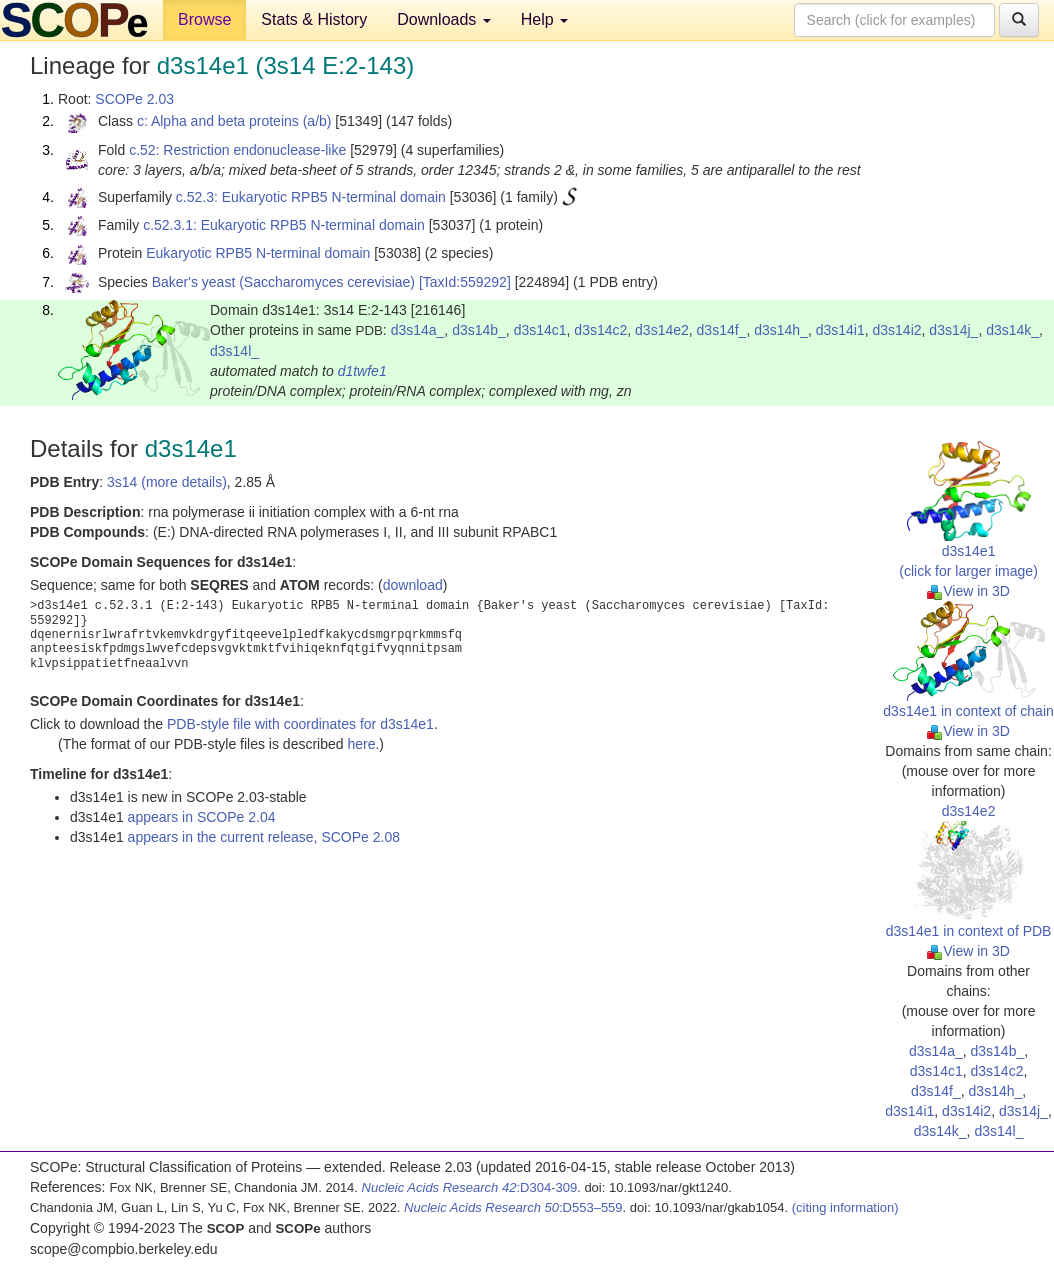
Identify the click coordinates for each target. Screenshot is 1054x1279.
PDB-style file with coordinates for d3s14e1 (300, 724)
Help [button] (544, 19)
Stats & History (314, 19)
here (361, 744)
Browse (204, 19)
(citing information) (845, 1207)
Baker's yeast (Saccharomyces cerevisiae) (283, 282)
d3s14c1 (540, 330)
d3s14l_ (234, 351)
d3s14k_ (1012, 330)
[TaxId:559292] (465, 282)
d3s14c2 (600, 330)
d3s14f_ (722, 330)
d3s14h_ (781, 330)
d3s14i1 (840, 330)
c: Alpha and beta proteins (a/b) (234, 121)
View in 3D (968, 591)
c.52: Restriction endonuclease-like (237, 150)
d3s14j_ (953, 330)
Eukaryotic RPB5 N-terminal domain (258, 253)
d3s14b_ (479, 330)
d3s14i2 (897, 330)
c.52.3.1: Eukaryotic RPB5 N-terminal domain (284, 225)
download (413, 585)
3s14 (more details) (167, 482)
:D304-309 (470, 1187)
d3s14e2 (662, 330)
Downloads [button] (444, 19)
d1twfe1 (362, 371)
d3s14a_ (418, 330)
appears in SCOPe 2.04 (202, 817)
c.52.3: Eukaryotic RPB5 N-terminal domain (311, 197)
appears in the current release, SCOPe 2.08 (264, 837)
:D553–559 (513, 1207)
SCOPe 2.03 (134, 99)
